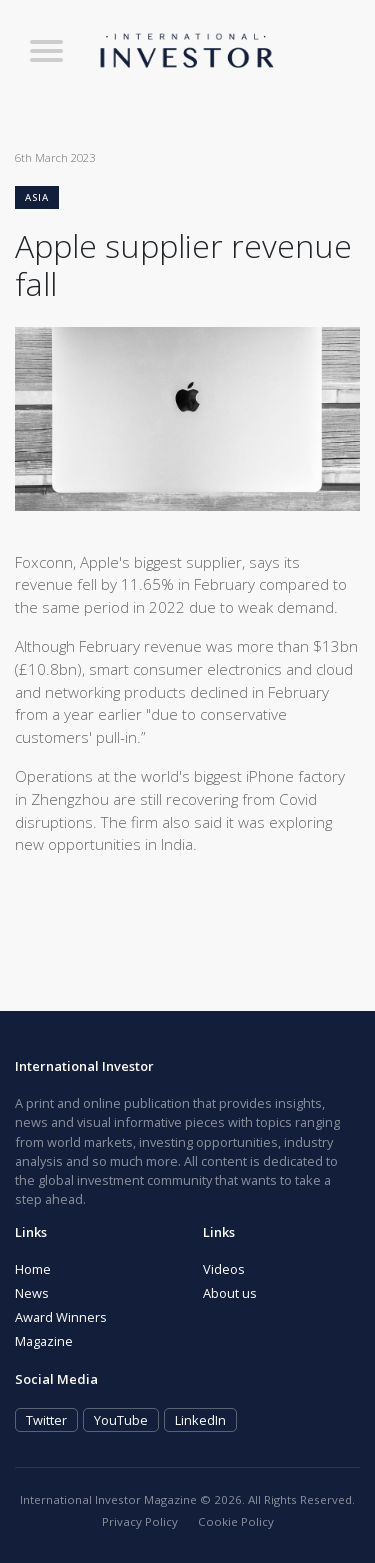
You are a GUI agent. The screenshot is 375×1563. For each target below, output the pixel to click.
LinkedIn (200, 1420)
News (32, 1293)
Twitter (46, 1420)
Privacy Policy (140, 1521)
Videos (224, 1269)
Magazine (44, 1341)
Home (33, 1269)
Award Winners (61, 1317)
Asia (37, 197)
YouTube (121, 1420)
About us (230, 1293)
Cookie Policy (236, 1521)
